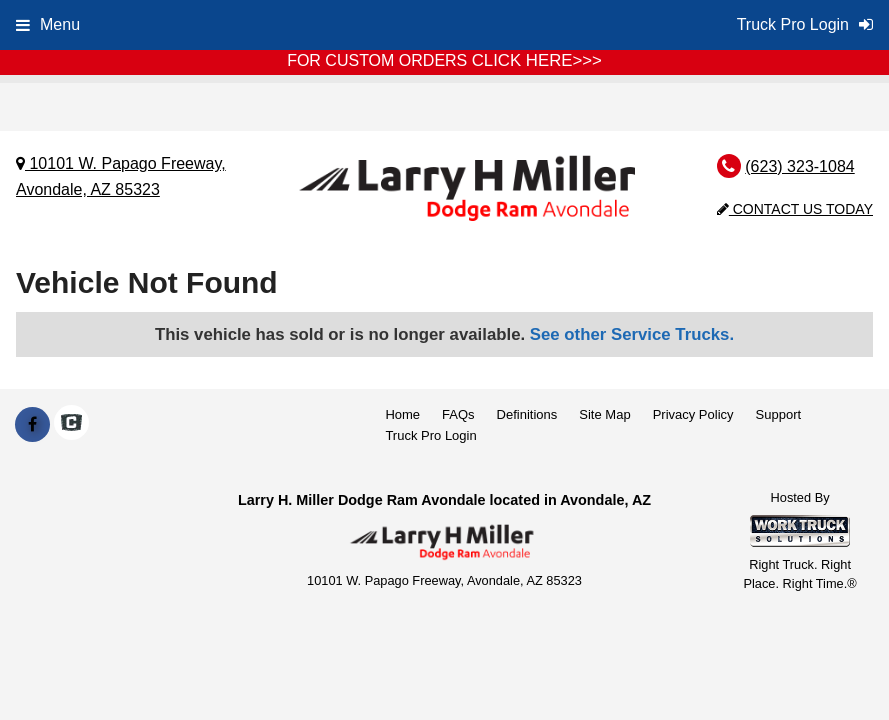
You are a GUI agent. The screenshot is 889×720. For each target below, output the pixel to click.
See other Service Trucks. (632, 334)
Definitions (527, 414)
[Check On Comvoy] (71, 425)
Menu (48, 24)
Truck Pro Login (430, 435)
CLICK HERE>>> (537, 60)
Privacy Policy (693, 414)
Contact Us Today (795, 209)
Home (402, 414)
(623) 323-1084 (799, 166)
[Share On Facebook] (32, 425)
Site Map (604, 414)
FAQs (458, 414)
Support (779, 414)
